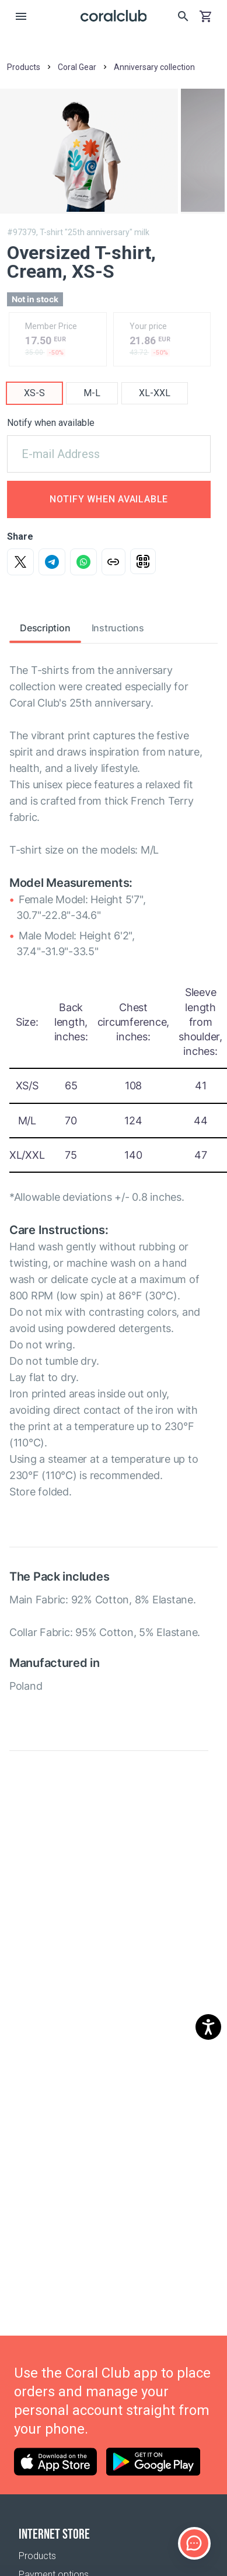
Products (37, 2555)
